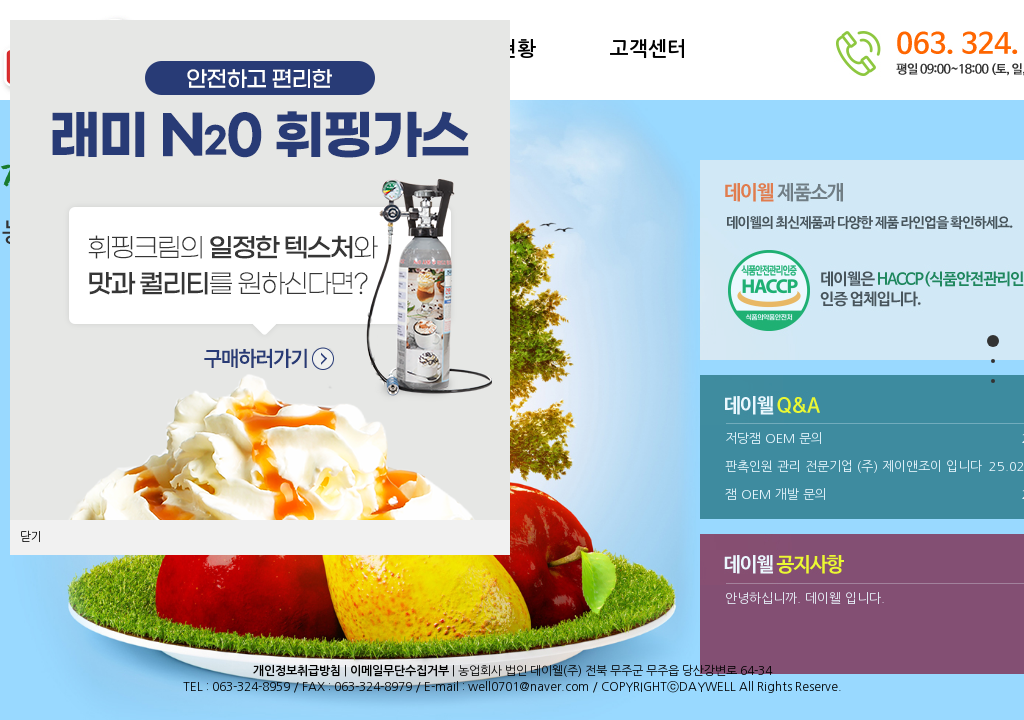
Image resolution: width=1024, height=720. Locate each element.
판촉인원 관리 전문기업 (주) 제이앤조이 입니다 (853, 466)
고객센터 (648, 49)
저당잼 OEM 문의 (774, 438)
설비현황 (498, 49)
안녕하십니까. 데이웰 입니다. (805, 598)
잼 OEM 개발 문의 (776, 494)
